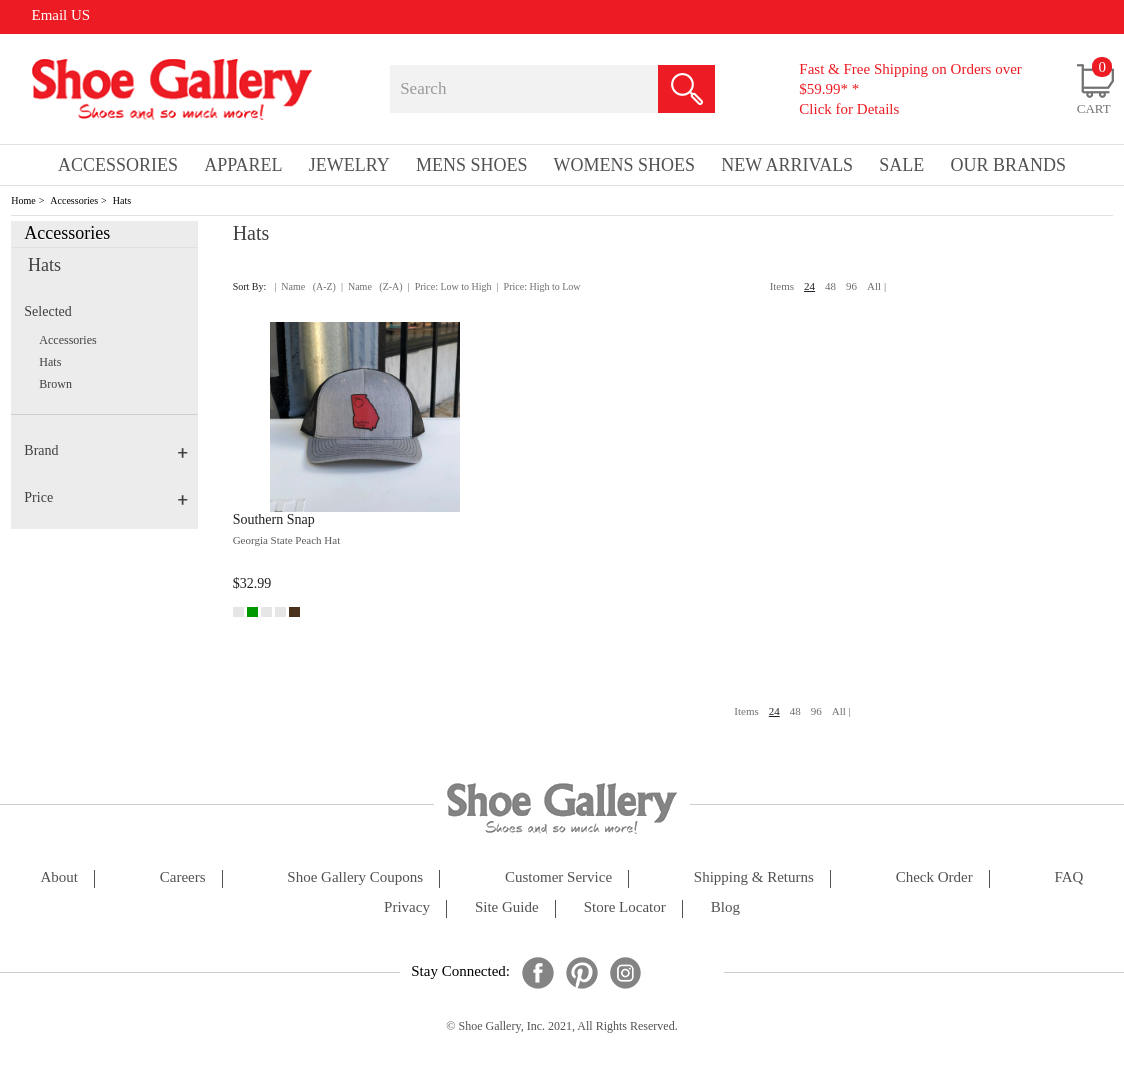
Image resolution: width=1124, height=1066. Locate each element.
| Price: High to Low (539, 286)
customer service (558, 877)
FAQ (1069, 877)
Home (23, 200)
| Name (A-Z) (305, 286)
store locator (625, 907)
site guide (507, 907)
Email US (60, 15)
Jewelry (349, 165)
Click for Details (849, 109)
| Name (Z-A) (372, 286)
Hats (122, 200)
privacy (407, 907)
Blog (725, 907)
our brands (1008, 165)
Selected (47, 311)
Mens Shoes (472, 165)
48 (830, 286)
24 (809, 286)
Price (106, 497)
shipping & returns (754, 877)
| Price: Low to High (450, 286)
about (59, 877)
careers (183, 877)
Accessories (74, 200)
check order (934, 877)
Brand (106, 450)
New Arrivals (787, 165)
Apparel (243, 165)
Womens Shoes (625, 165)
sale (901, 165)
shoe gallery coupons (355, 877)
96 (851, 286)
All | (876, 286)
